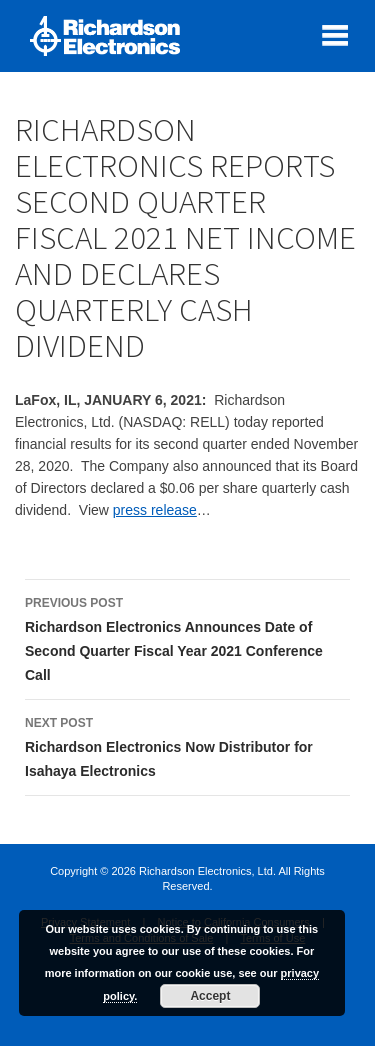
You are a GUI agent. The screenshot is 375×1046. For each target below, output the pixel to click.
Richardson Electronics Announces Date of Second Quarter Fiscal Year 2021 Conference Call (187, 637)
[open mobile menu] (335, 35)
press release (155, 510)
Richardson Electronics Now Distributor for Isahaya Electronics (187, 745)
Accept (210, 996)
